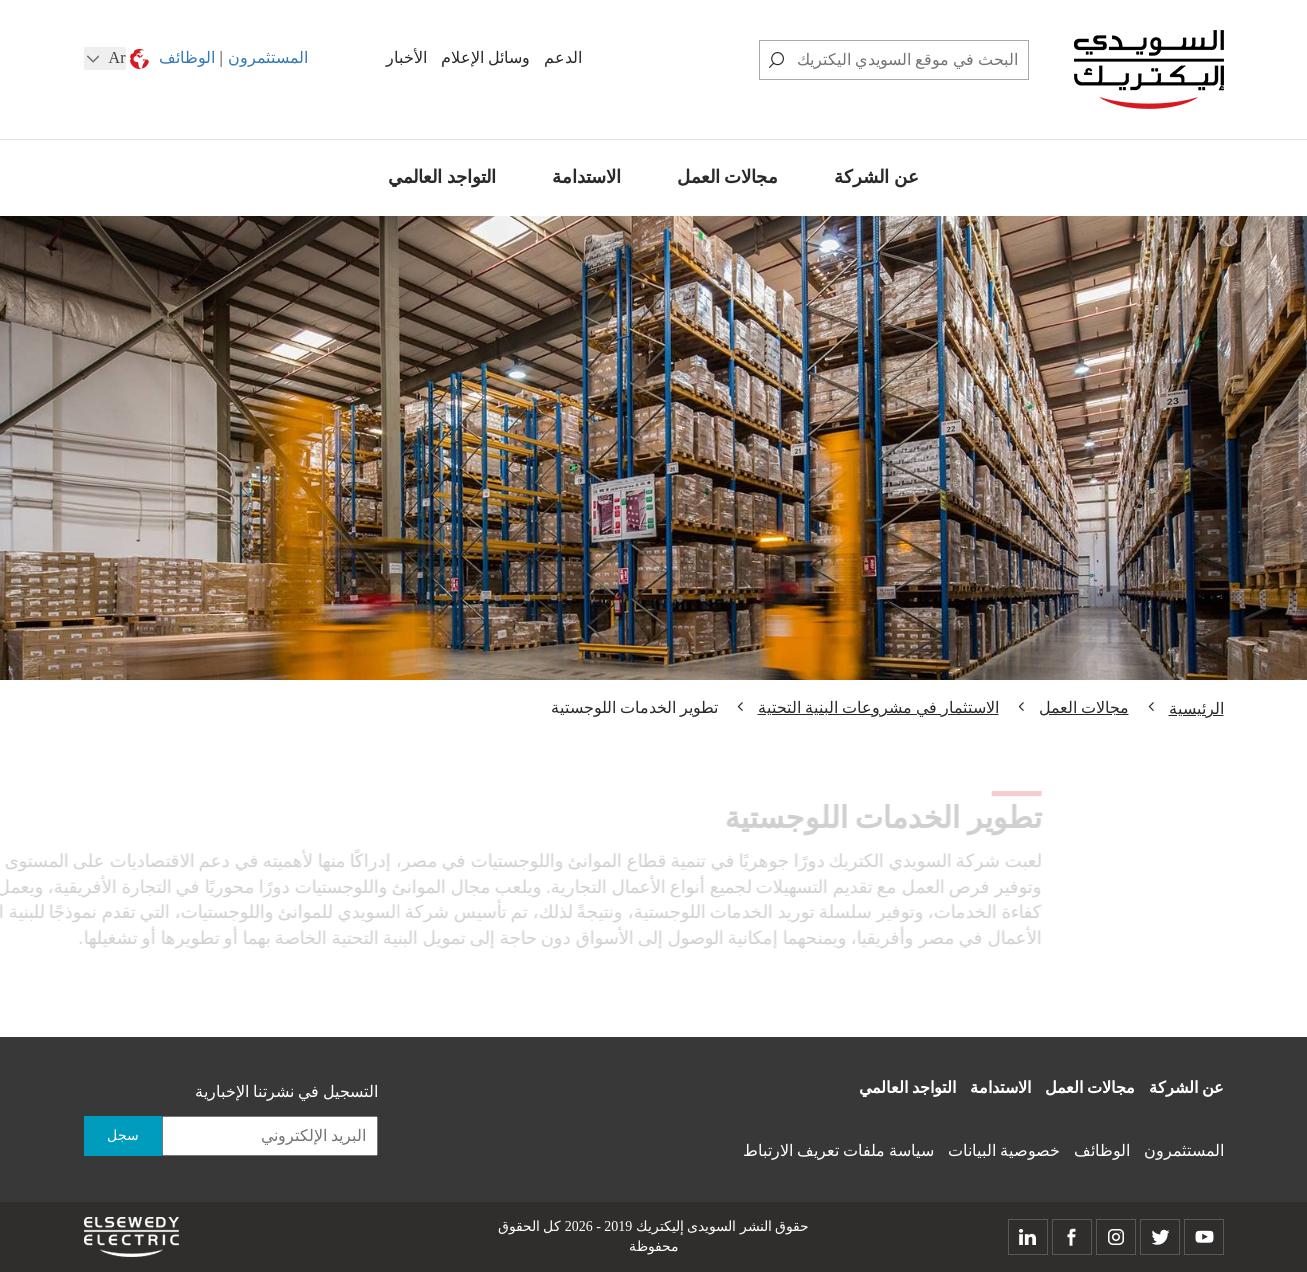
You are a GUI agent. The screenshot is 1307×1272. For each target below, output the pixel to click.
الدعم (563, 57)
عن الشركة (876, 177)
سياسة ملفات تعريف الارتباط (838, 1150)
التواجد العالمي (442, 177)
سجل (123, 1135)
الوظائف (187, 57)
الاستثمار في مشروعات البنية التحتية (878, 707)
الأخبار (406, 57)
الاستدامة (586, 177)
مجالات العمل (728, 177)
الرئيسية (1196, 708)
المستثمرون (268, 57)
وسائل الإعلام (485, 57)
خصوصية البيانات (1004, 1150)
